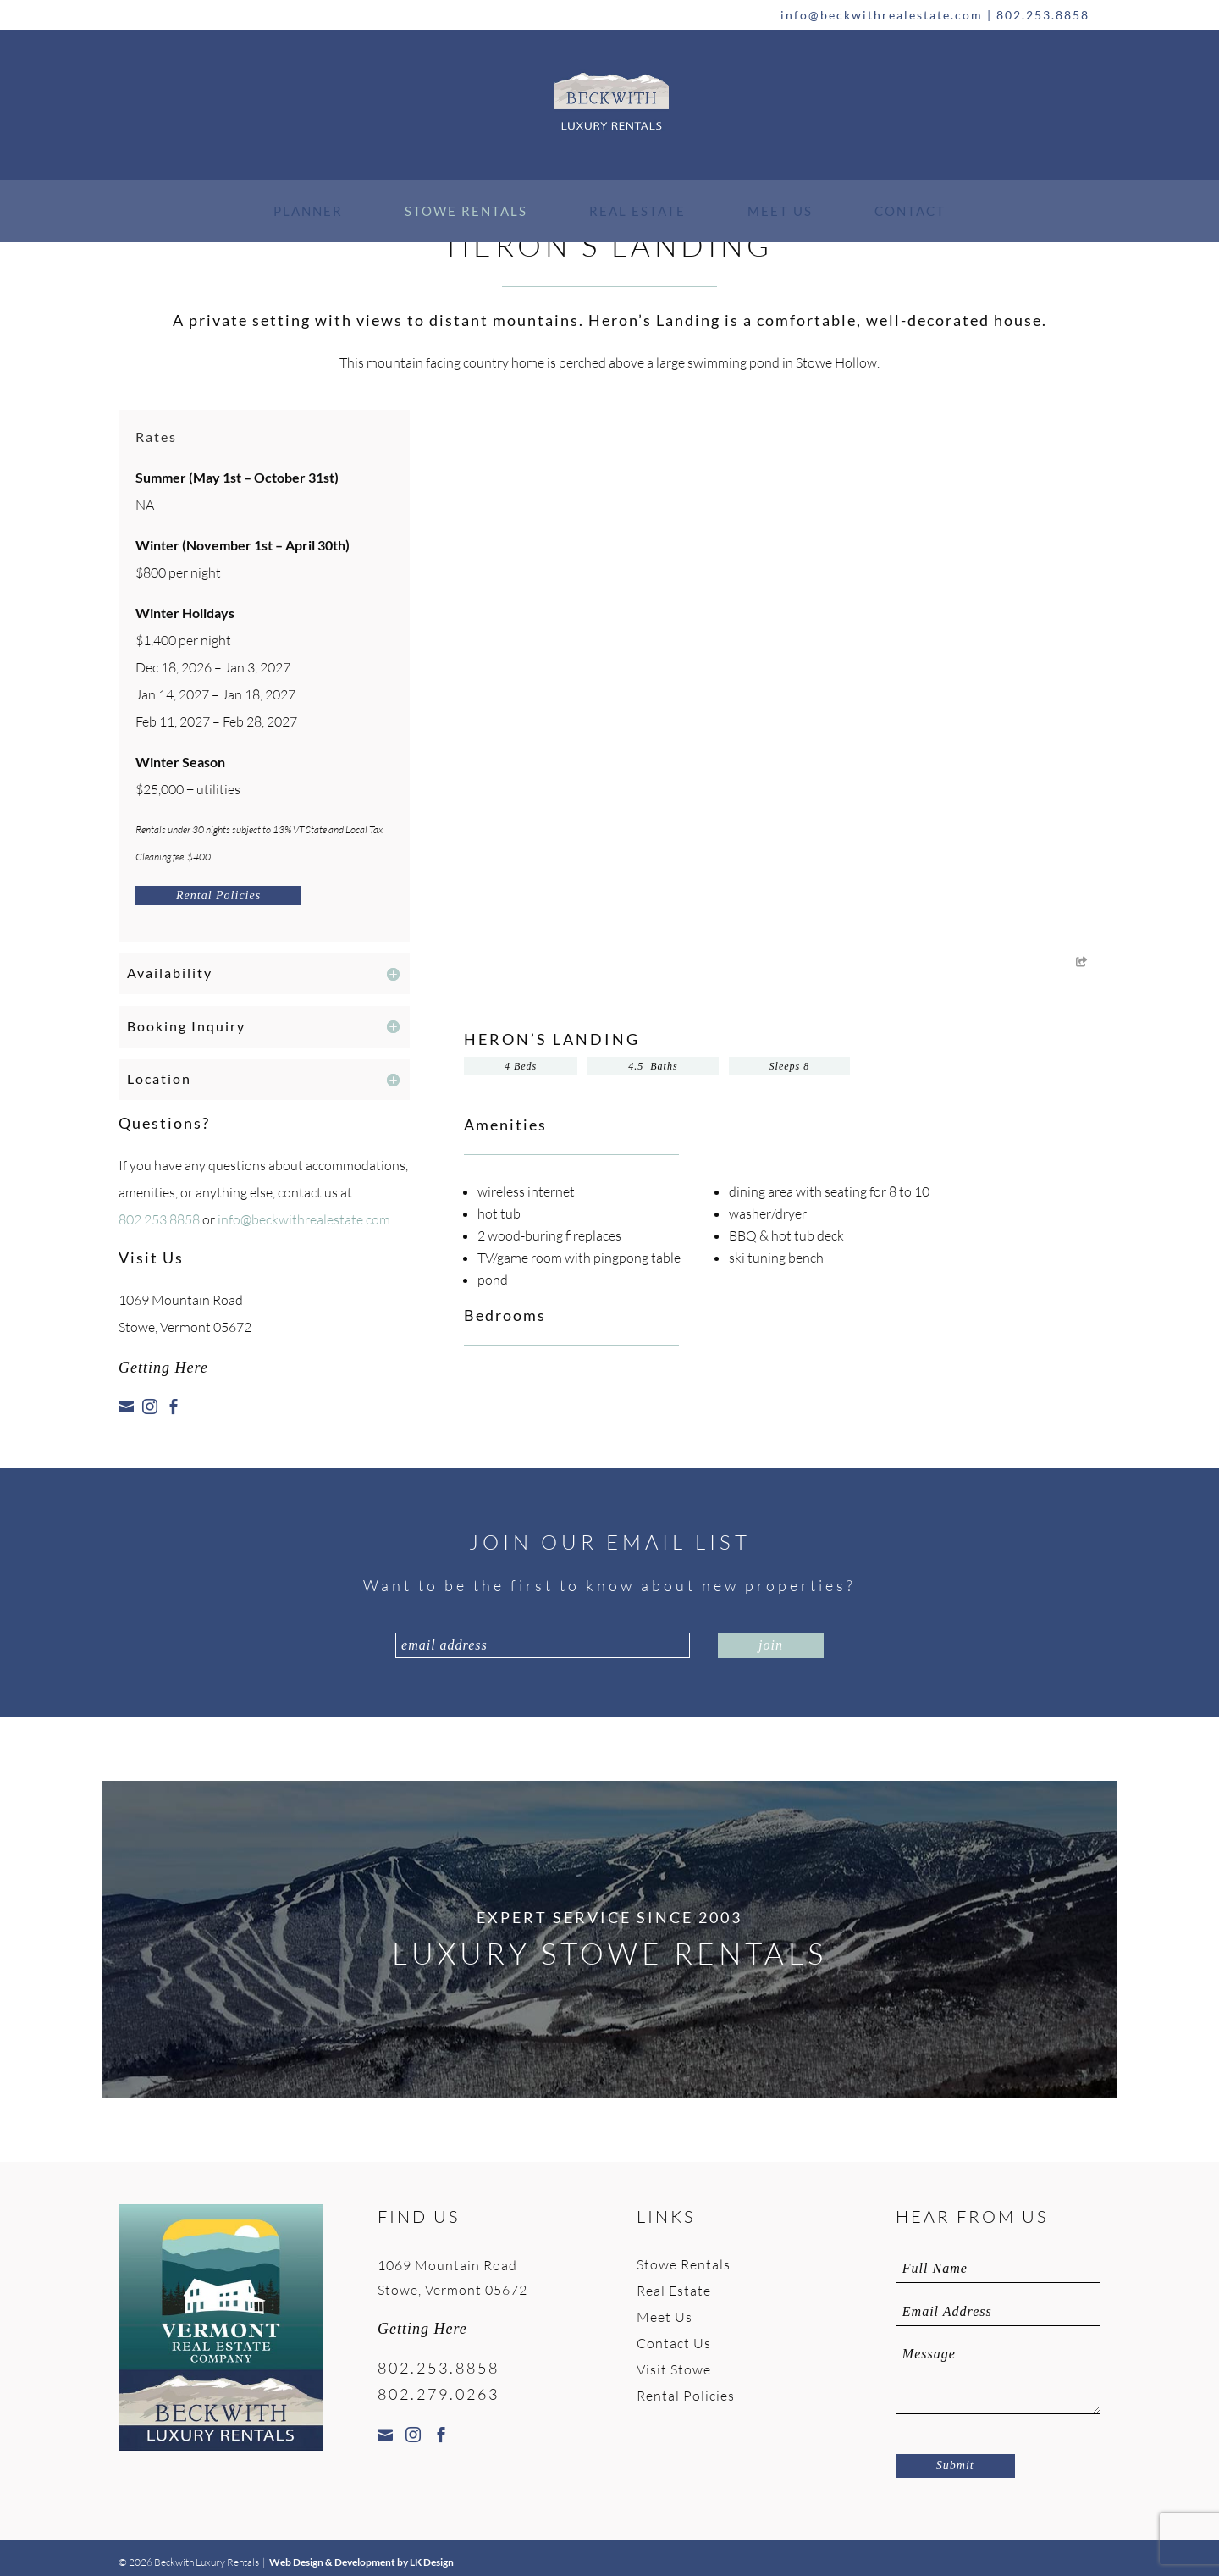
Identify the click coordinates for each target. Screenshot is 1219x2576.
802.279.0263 (438, 2394)
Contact (910, 210)
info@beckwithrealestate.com (881, 15)
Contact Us (674, 2343)
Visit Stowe (674, 2369)
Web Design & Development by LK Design (361, 2562)
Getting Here (163, 1367)
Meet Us (780, 210)
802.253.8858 (1042, 15)
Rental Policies (218, 895)
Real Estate (637, 210)
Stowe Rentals (466, 210)
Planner (308, 210)
